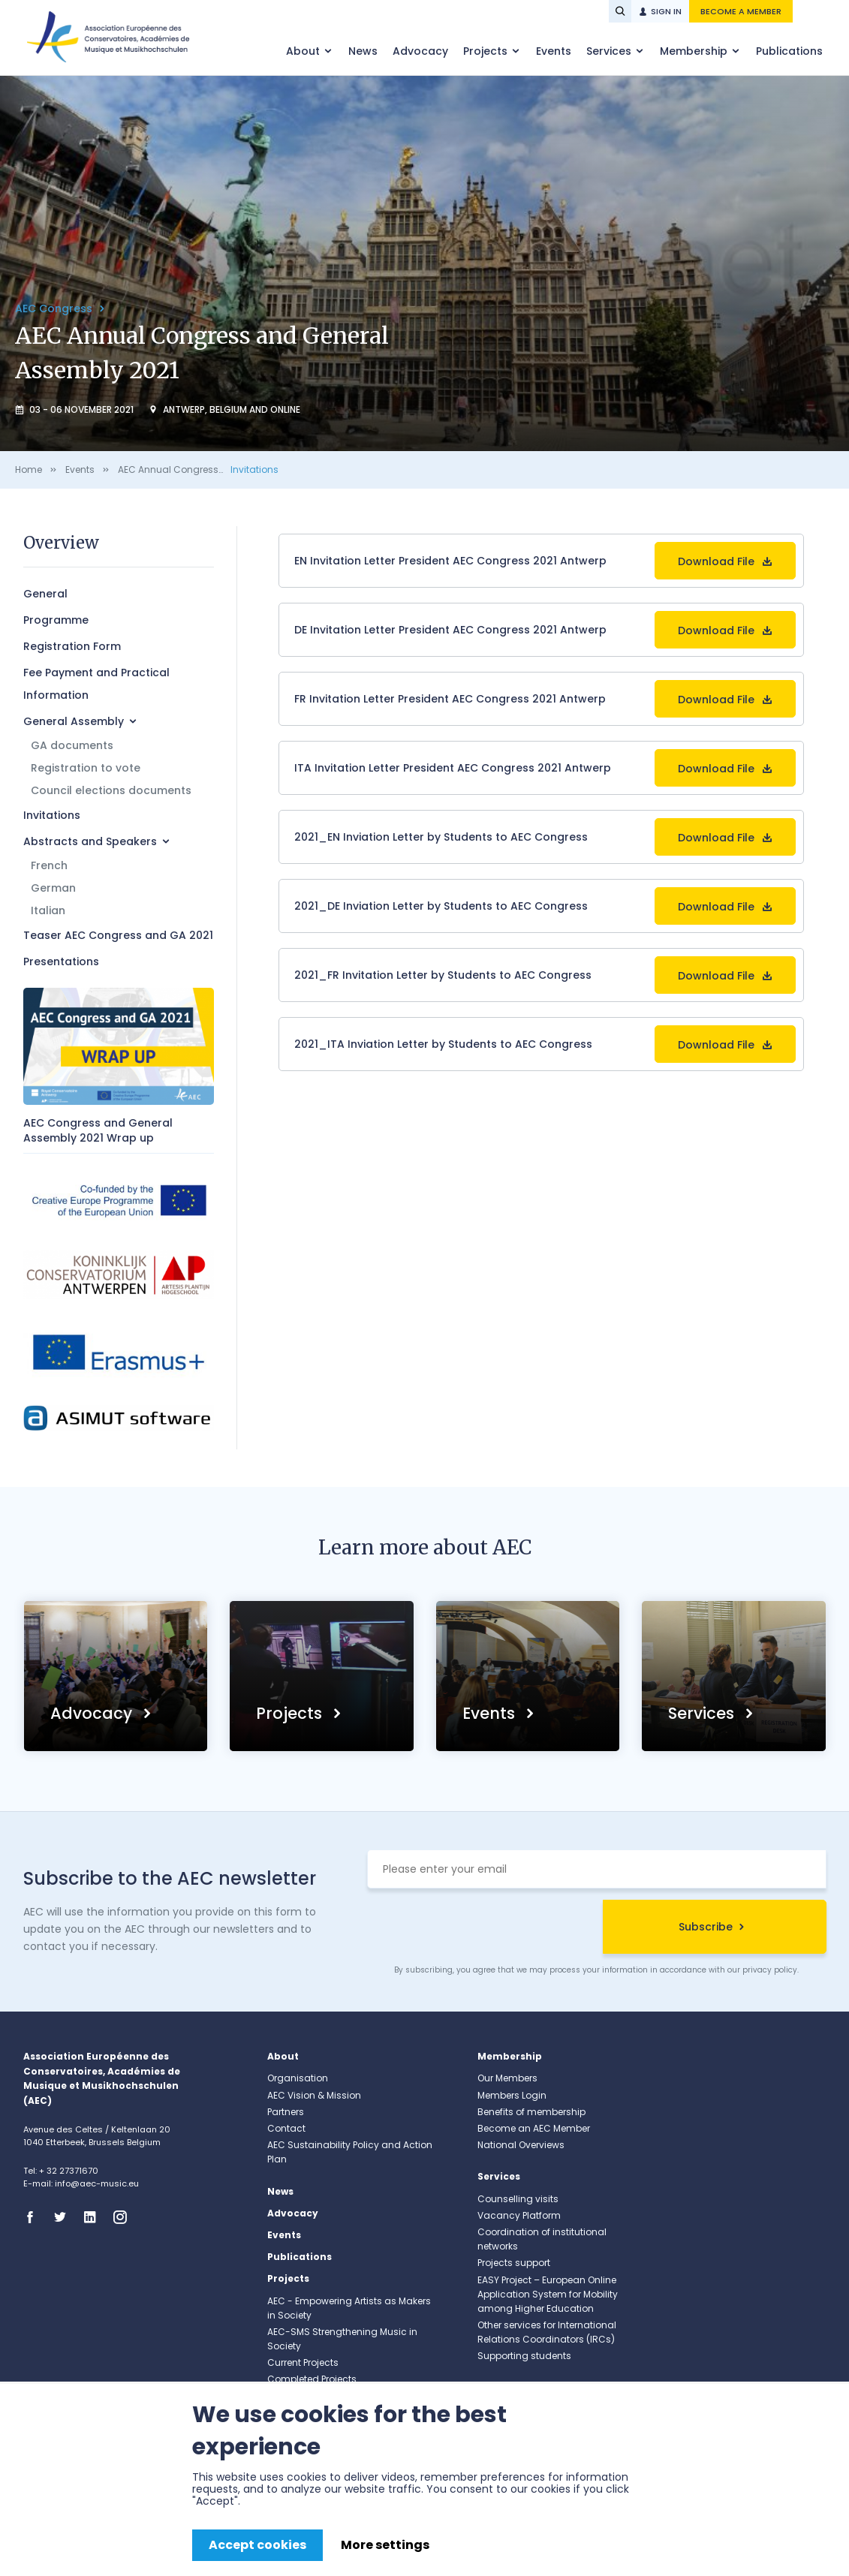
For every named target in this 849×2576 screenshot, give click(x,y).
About (304, 51)
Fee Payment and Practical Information (96, 684)
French (49, 865)
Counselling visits (517, 2198)
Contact (286, 2128)
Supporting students (524, 2355)
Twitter (64, 2217)
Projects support (513, 2262)
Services (610, 51)
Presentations (61, 961)
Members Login (511, 2095)
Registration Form (72, 646)
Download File (716, 561)
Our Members (507, 2078)
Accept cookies (257, 2544)
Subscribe (706, 1926)
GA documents (72, 745)
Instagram (124, 2217)
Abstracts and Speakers (90, 841)
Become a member (740, 11)
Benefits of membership (531, 2111)
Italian (48, 910)
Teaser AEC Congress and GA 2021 (118, 935)
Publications (789, 51)
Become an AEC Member (533, 2128)
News (363, 51)
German (53, 887)
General (45, 593)
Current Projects (303, 2362)
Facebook (34, 2217)
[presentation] (481, 1929)
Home (28, 469)
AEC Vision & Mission (314, 2095)
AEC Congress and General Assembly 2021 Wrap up (98, 1130)
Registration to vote (85, 767)
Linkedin (94, 2217)
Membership (695, 51)
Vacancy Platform (519, 2215)
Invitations (254, 469)
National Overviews (520, 2144)
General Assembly (73, 721)
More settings (385, 2544)
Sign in (666, 11)
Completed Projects (312, 2379)
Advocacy (420, 51)
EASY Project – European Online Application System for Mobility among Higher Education (547, 2294)
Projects (486, 51)
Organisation (297, 2078)
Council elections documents (111, 790)
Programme (56, 619)
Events (553, 51)
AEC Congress (55, 308)
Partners (285, 2111)
